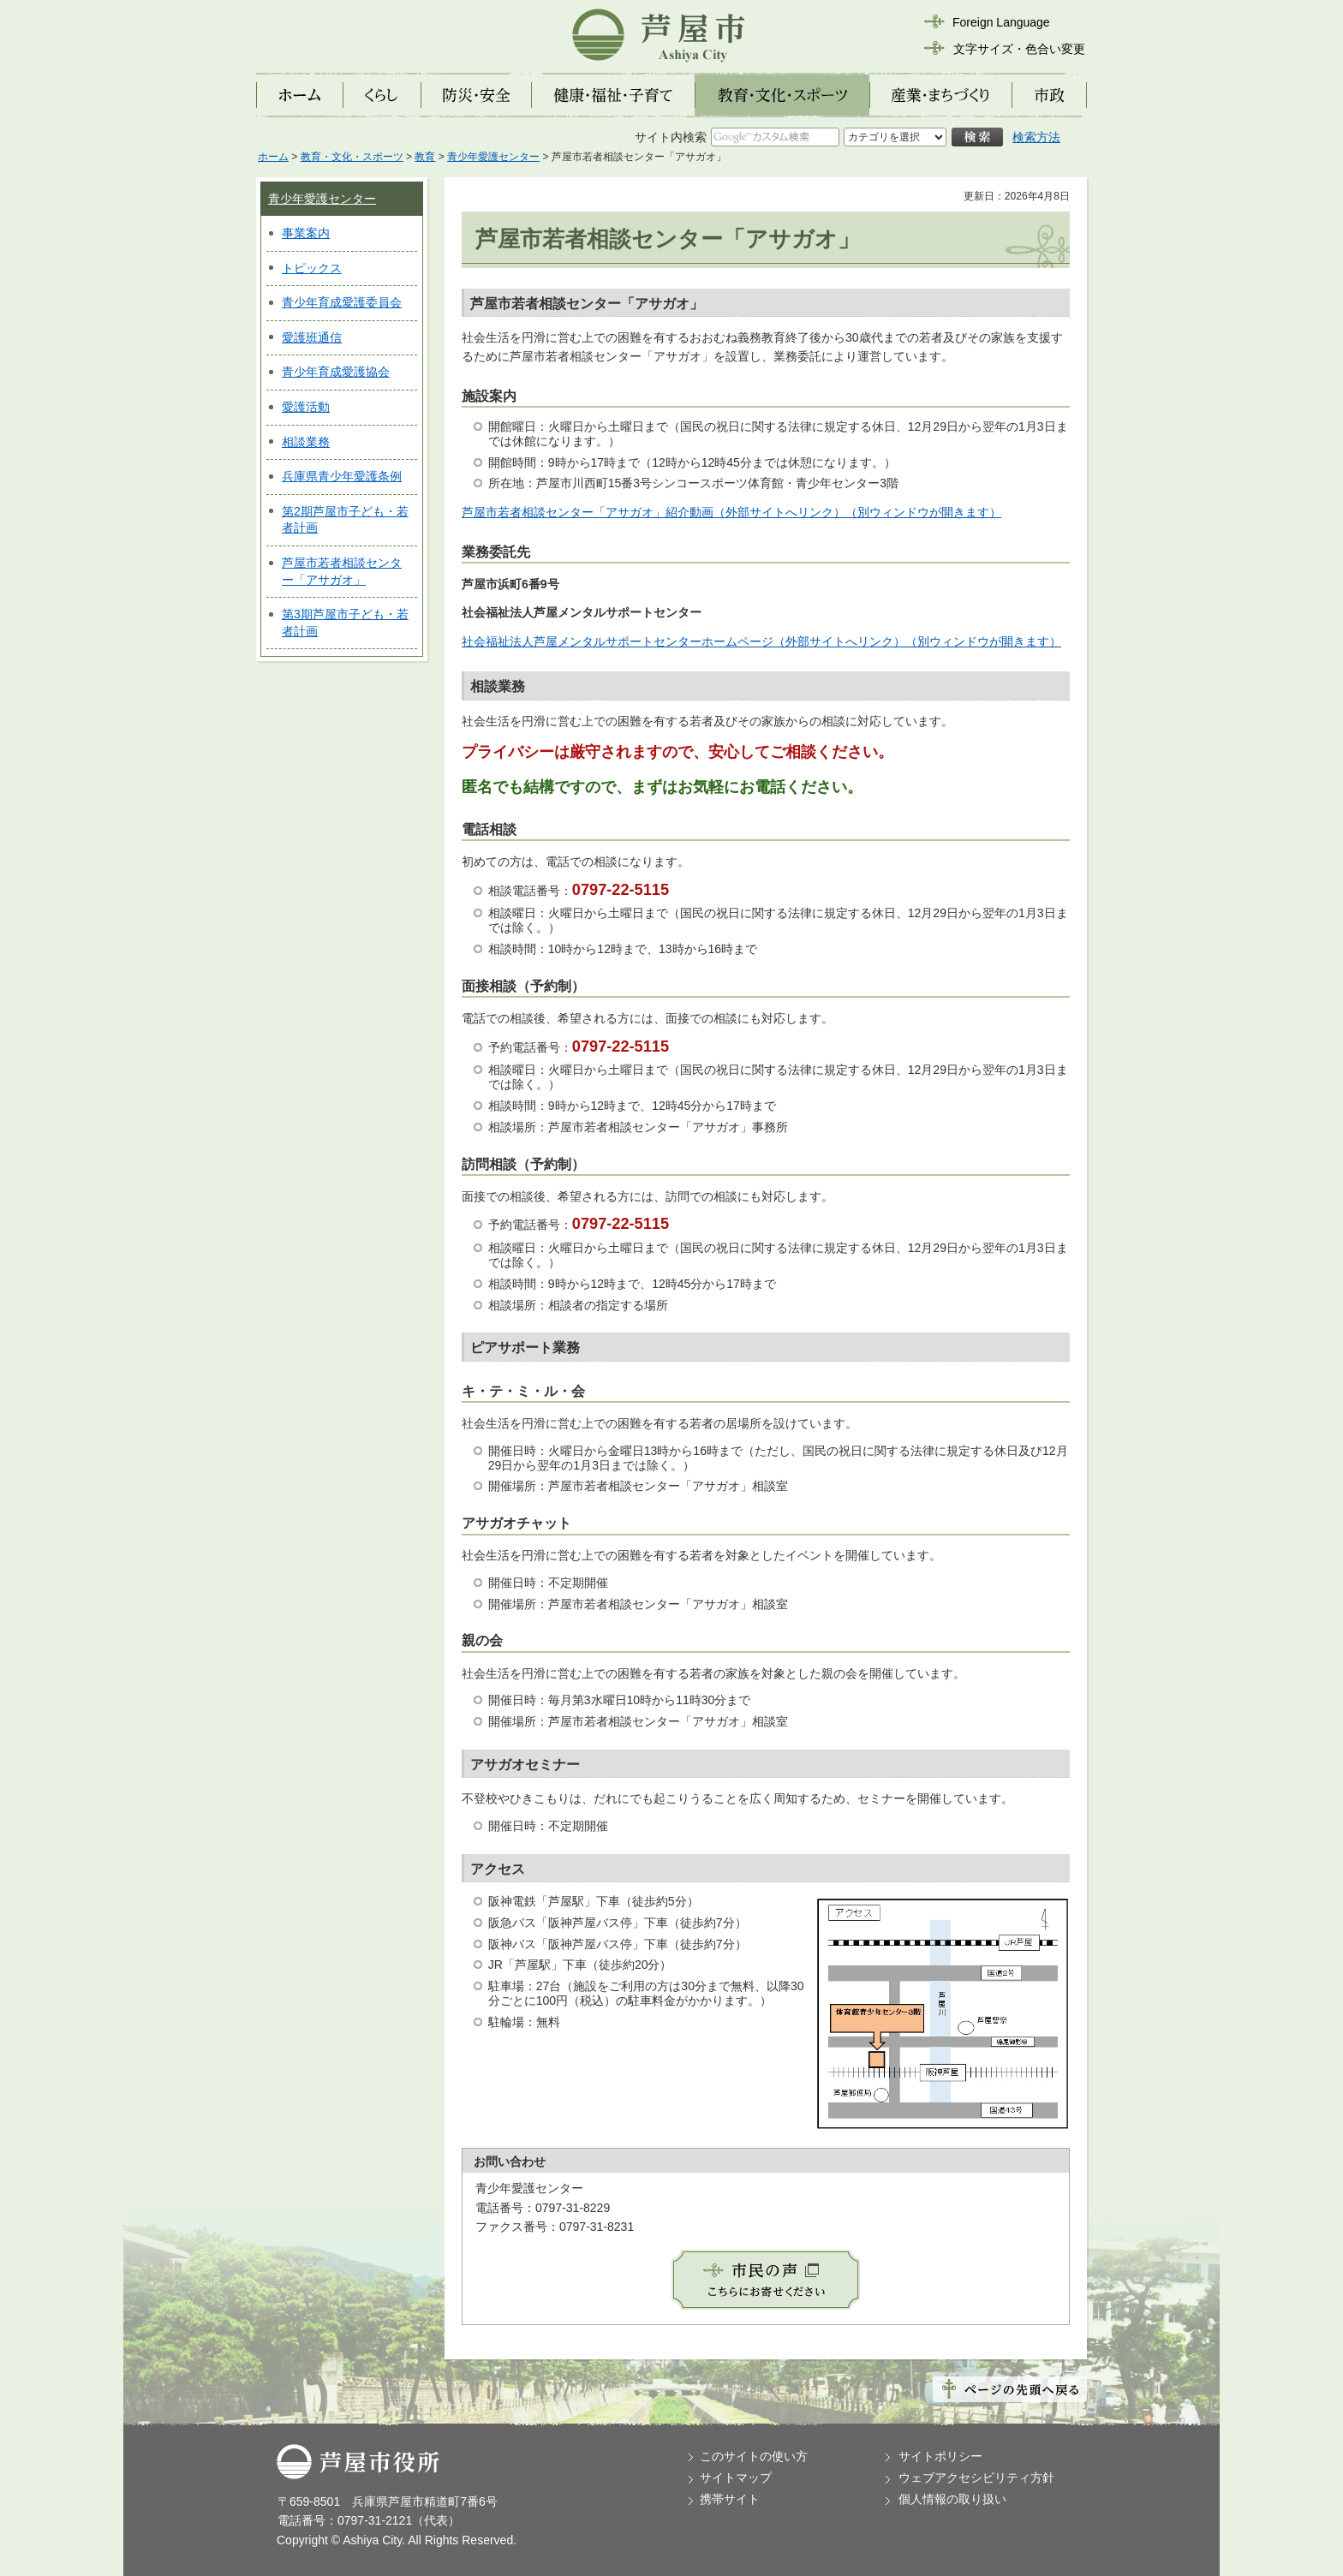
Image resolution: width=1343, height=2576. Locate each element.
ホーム (273, 157)
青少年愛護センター (493, 157)
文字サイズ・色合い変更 (1019, 49)
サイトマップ (736, 2477)
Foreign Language (1001, 22)
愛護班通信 (312, 337)
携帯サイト (730, 2499)
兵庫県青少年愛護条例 (342, 476)
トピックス (312, 268)
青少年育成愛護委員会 (342, 302)
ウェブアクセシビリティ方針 (976, 2477)
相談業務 (306, 442)
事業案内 (306, 233)
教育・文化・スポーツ (352, 157)
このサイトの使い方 (754, 2456)
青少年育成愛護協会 (336, 372)
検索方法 (1036, 137)
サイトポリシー (940, 2456)
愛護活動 (306, 407)
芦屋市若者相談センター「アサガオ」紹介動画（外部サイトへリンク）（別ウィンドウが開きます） (731, 512)
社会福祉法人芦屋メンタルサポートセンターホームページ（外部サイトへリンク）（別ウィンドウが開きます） (761, 641)
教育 (425, 157)
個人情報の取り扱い (952, 2499)
